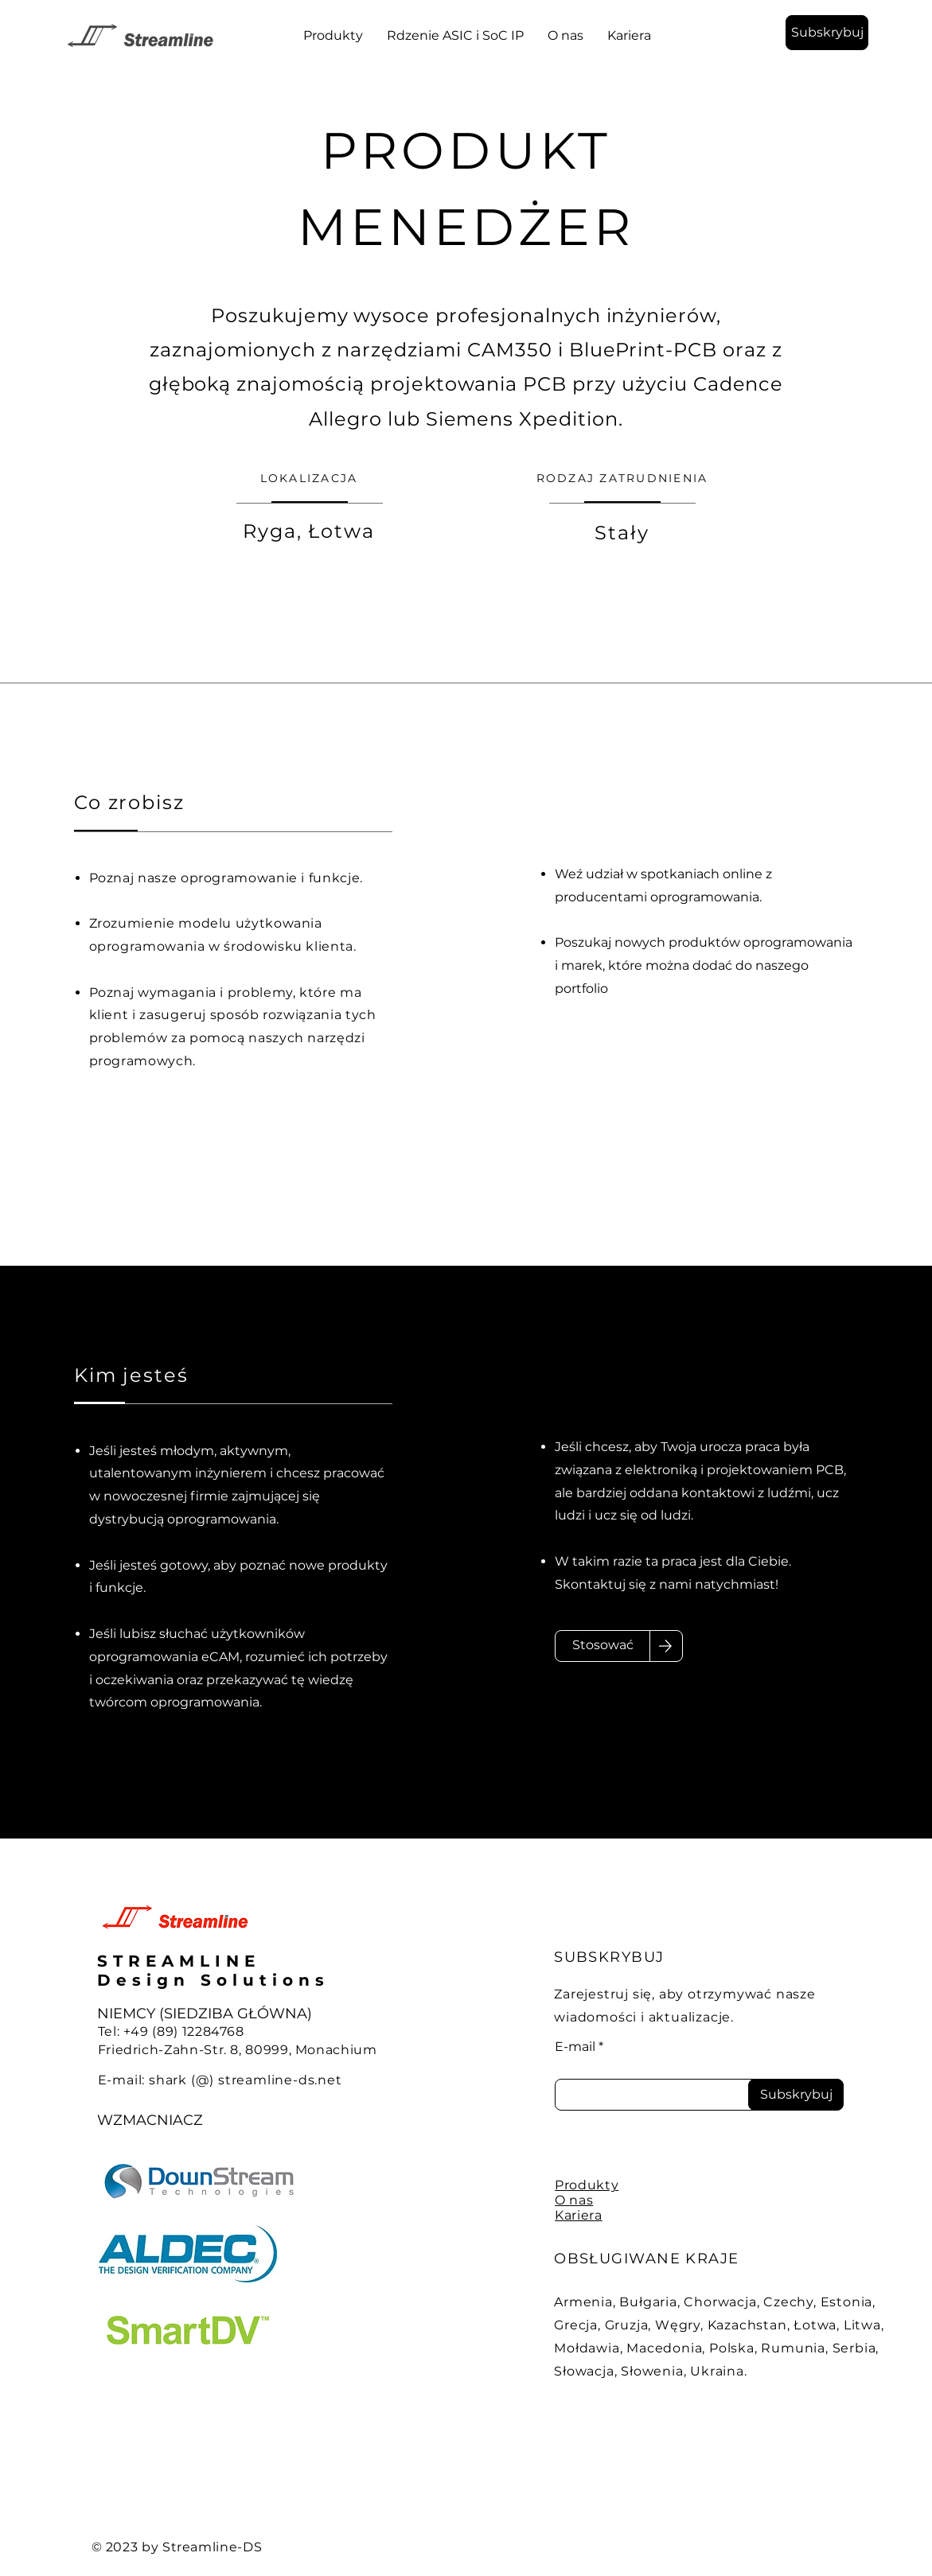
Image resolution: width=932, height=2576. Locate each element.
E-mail (575, 2047)
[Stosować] (602, 1646)
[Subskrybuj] (796, 2095)
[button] (827, 32)
